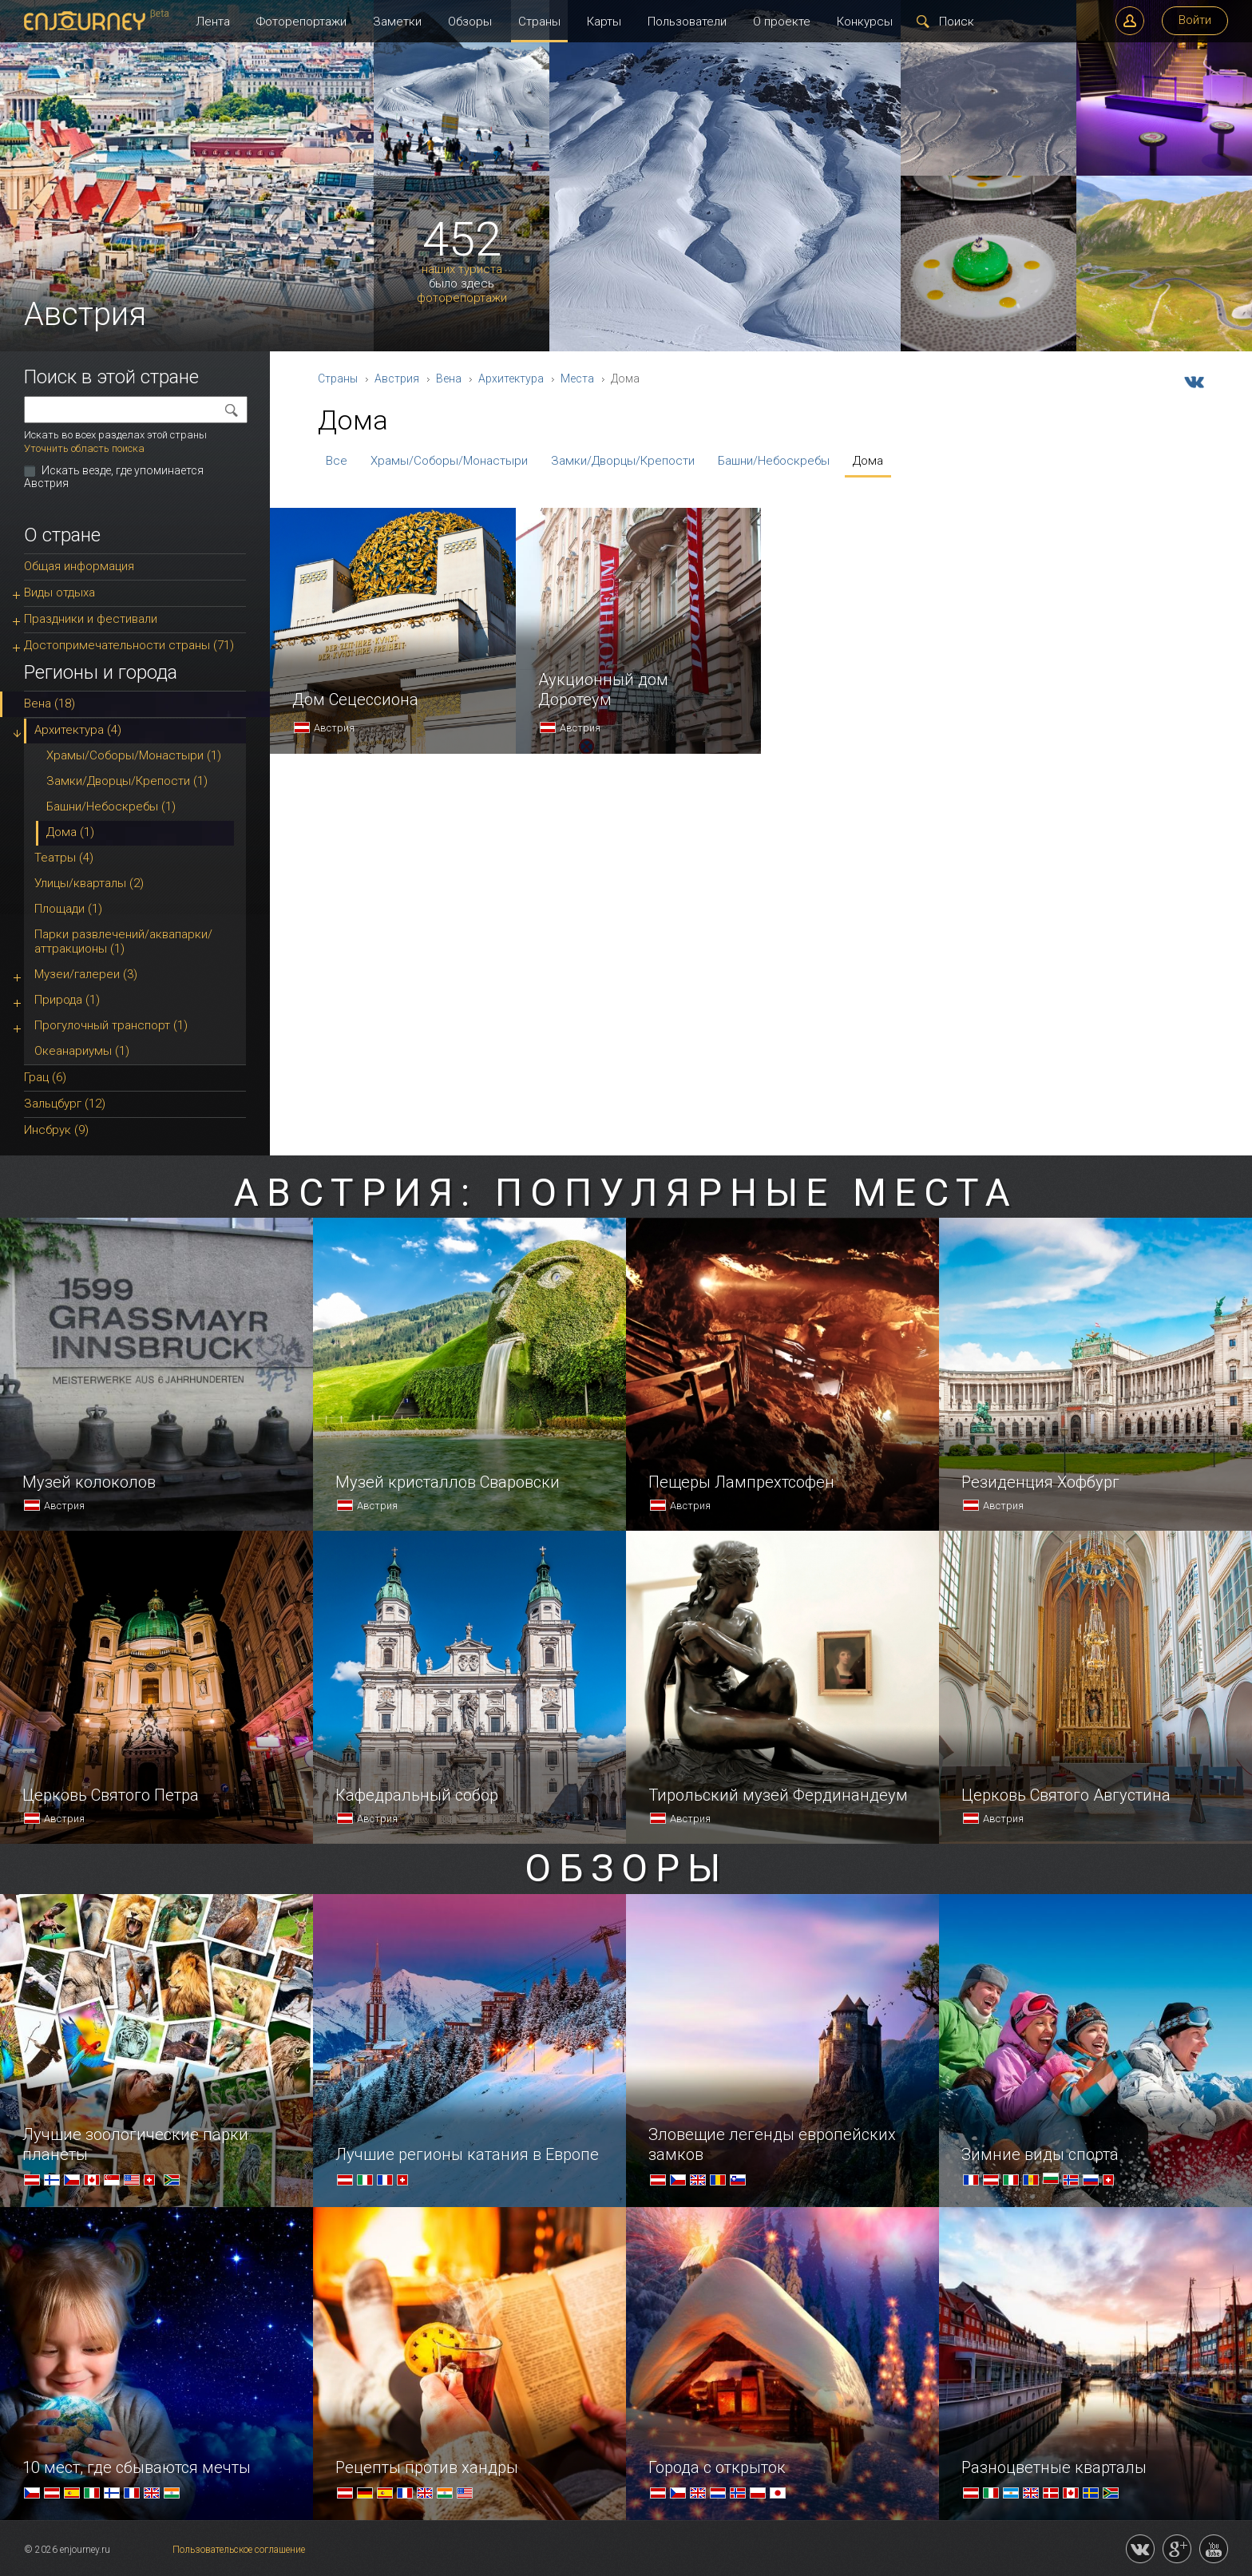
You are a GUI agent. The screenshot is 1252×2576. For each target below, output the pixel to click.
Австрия (396, 378)
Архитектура (511, 378)
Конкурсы (865, 21)
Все (336, 461)
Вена (449, 378)
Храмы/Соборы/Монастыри (449, 461)
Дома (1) (70, 832)
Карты (604, 21)
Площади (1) (68, 909)
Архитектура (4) (77, 730)
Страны (539, 21)
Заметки (397, 21)
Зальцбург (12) (64, 1103)
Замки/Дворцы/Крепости (623, 461)
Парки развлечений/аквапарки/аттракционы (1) (123, 941)
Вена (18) (49, 703)
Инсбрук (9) (56, 1130)
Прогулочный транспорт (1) (111, 1025)
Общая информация (79, 566)
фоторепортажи (462, 298)
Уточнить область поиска (84, 448)
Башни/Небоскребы (774, 461)
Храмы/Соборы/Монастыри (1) (133, 755)
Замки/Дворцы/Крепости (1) (127, 781)
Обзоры (470, 21)
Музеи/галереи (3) (85, 974)
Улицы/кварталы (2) (89, 883)
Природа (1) (67, 1000)
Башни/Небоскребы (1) (111, 806)
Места (577, 378)
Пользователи (687, 21)
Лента (213, 21)
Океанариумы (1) (81, 1051)
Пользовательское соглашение (238, 2549)
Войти (1195, 20)
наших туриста (462, 269)
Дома (868, 461)
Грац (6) (45, 1077)
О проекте (781, 21)
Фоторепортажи (301, 21)
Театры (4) (63, 857)
